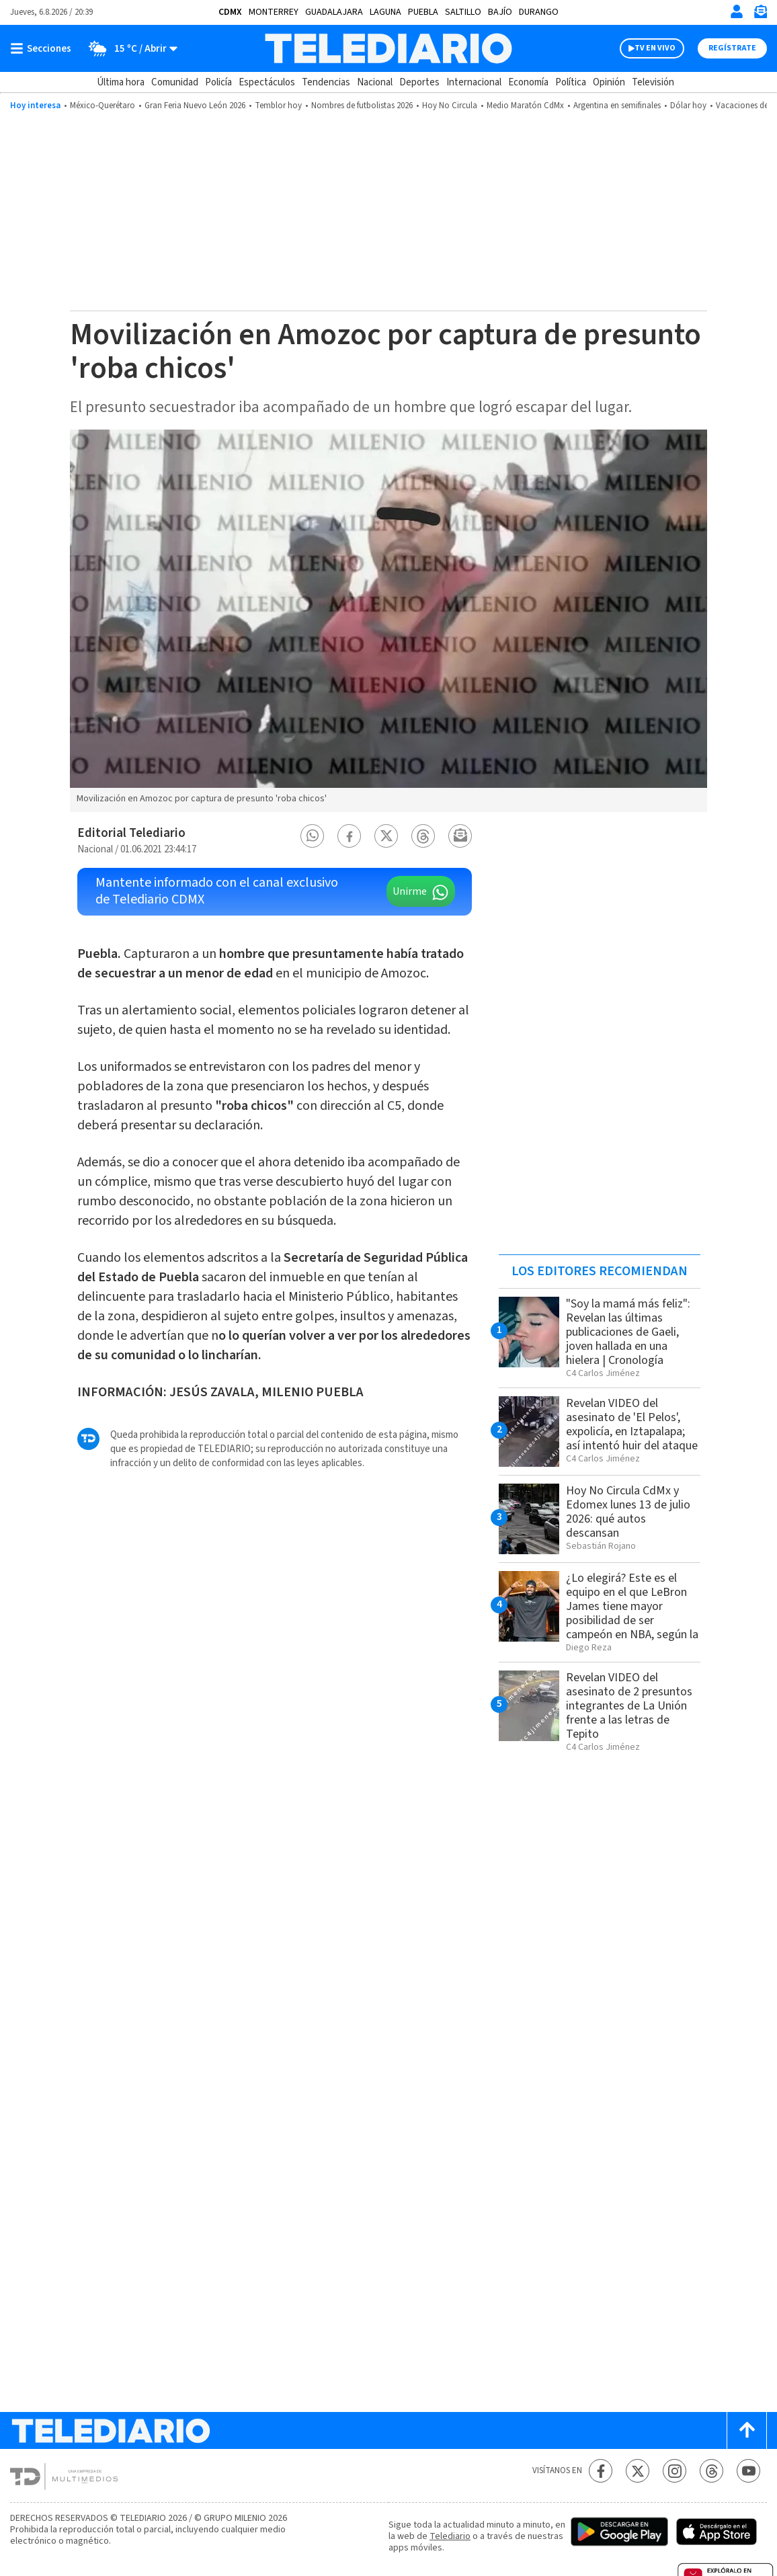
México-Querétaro (102, 105)
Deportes (419, 82)
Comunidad (174, 82)
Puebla (423, 12)
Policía (218, 82)
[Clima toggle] (128, 48)
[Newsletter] (760, 14)
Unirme (410, 891)
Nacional (375, 82)
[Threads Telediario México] (711, 2471)
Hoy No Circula (449, 105)
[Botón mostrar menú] (43, 48)
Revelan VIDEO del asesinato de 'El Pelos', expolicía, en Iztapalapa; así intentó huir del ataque (632, 1424)
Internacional (473, 82)
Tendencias (326, 82)
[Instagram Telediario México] (674, 2471)
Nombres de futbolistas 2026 (362, 105)
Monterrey (273, 12)
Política (570, 82)
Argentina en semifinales (617, 105)
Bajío (500, 12)
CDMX (230, 12)
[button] (312, 836)
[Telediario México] (388, 48)
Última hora (121, 82)
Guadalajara (334, 12)
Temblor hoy (278, 105)
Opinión (609, 82)
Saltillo (463, 12)
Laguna (385, 12)
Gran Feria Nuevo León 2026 (195, 105)
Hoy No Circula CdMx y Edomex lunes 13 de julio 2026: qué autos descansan (628, 1511)
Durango (539, 12)
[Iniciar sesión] (736, 11)
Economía (528, 82)
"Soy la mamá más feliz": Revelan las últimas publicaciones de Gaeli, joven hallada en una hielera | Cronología (628, 1332)
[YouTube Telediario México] (748, 2471)
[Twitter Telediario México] (637, 2471)
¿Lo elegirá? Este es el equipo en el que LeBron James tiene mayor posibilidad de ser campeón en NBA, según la (632, 1606)
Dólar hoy (688, 105)
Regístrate (732, 48)
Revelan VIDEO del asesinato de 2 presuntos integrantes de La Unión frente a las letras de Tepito (629, 1705)
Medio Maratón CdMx (525, 105)
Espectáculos (267, 82)
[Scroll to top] (747, 2430)
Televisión (653, 82)
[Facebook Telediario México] (600, 2471)
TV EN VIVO (655, 48)
